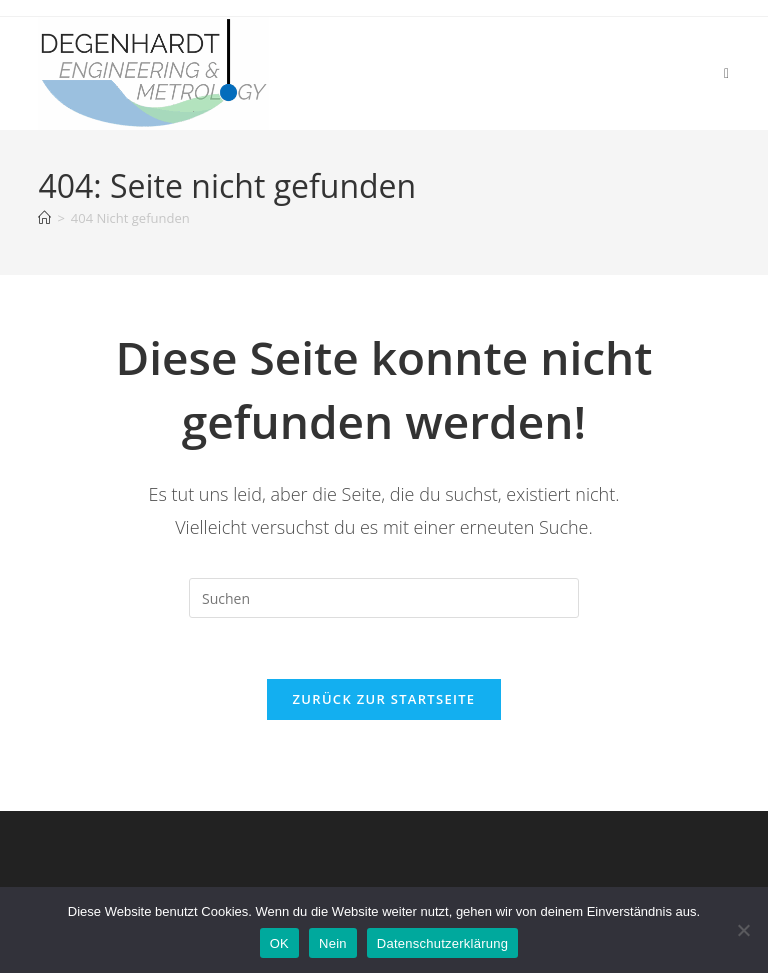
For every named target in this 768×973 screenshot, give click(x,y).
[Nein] (743, 930)
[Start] (44, 218)
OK (279, 943)
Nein (333, 943)
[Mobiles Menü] (727, 72)
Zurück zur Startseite (384, 699)
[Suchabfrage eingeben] (384, 598)
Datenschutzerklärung (442, 943)
